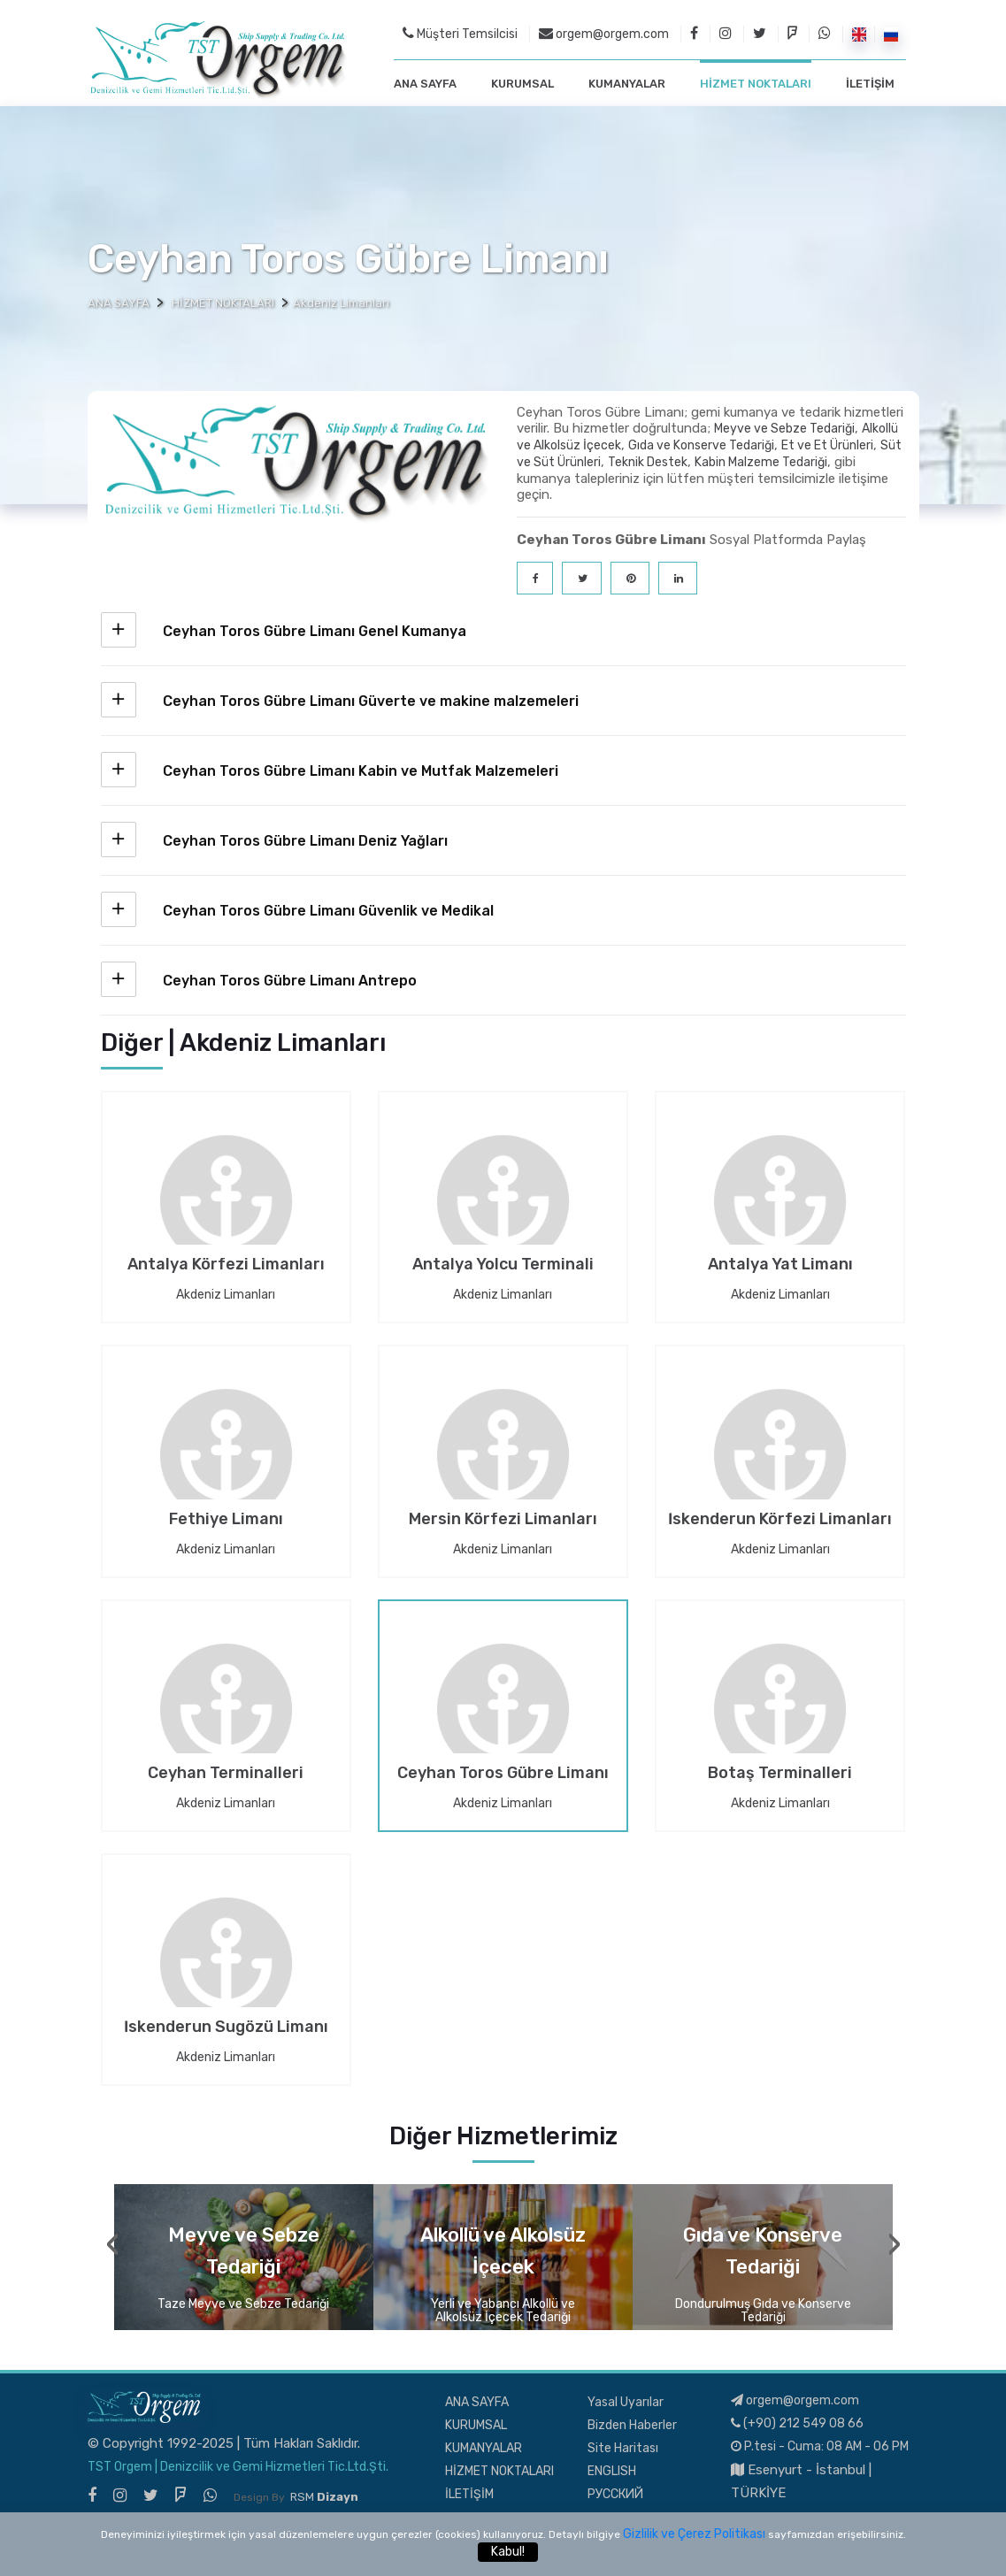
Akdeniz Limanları (225, 1292)
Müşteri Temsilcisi (460, 33)
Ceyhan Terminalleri (225, 1773)
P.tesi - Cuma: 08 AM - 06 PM (820, 2444)
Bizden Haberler (632, 2423)
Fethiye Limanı (226, 1519)
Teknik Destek (647, 460)
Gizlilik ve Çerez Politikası (694, 2534)
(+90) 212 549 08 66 (797, 2421)
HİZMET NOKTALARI (755, 82)
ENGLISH (611, 2469)
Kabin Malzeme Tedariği (761, 460)
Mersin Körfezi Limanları (503, 1519)
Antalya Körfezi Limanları (226, 1264)
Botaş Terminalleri (780, 1773)
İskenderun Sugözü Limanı (226, 2027)
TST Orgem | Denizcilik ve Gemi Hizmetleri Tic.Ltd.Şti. (238, 2464)
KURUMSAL (522, 82)
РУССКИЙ (615, 2492)
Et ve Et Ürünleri (827, 443)
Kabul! (508, 2551)
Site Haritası (622, 2446)
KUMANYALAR (626, 82)
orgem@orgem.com (604, 33)
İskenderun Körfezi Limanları (780, 1519)
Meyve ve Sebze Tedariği (784, 426)
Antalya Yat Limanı (780, 1264)
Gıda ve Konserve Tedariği (701, 443)
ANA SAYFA (425, 82)
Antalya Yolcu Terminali (503, 1264)
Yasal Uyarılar (625, 2400)
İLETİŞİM (870, 82)
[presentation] (112, 2242)
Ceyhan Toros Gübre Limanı (503, 1773)
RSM (324, 2495)
